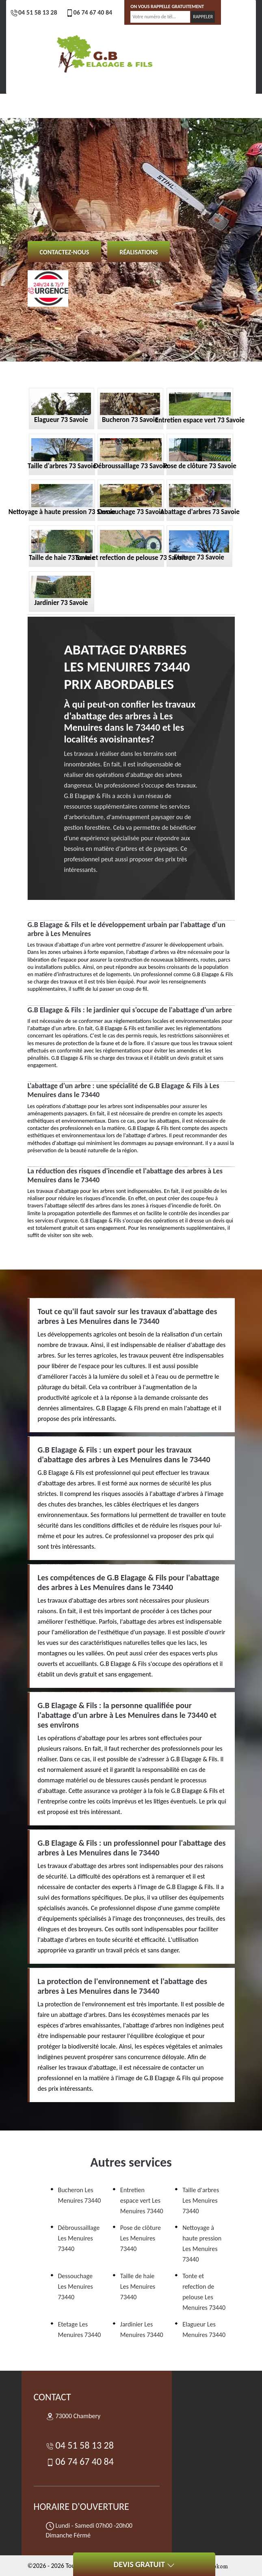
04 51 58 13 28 (33, 12)
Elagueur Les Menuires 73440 (203, 2329)
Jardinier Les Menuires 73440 (141, 2329)
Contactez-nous (64, 252)
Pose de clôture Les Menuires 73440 (140, 2238)
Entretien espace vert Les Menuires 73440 (141, 2200)
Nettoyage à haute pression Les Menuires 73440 (201, 2243)
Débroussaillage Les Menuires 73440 (79, 2238)
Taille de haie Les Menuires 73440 (137, 2286)
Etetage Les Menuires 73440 (79, 2329)
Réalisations (138, 252)
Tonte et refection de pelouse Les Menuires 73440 (203, 2291)
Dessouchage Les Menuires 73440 (75, 2286)
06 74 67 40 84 (89, 12)
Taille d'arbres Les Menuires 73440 (200, 2200)
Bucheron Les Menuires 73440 (79, 2195)
